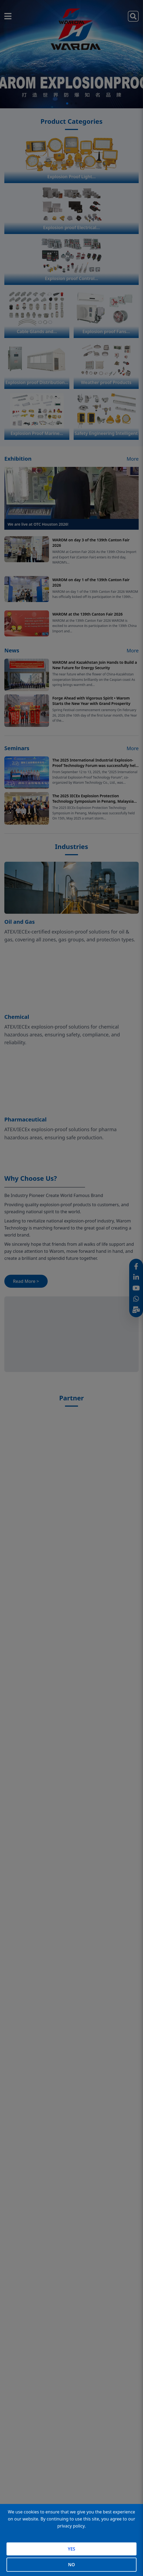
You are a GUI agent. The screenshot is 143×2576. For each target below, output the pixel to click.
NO (71, 2565)
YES (71, 2549)
